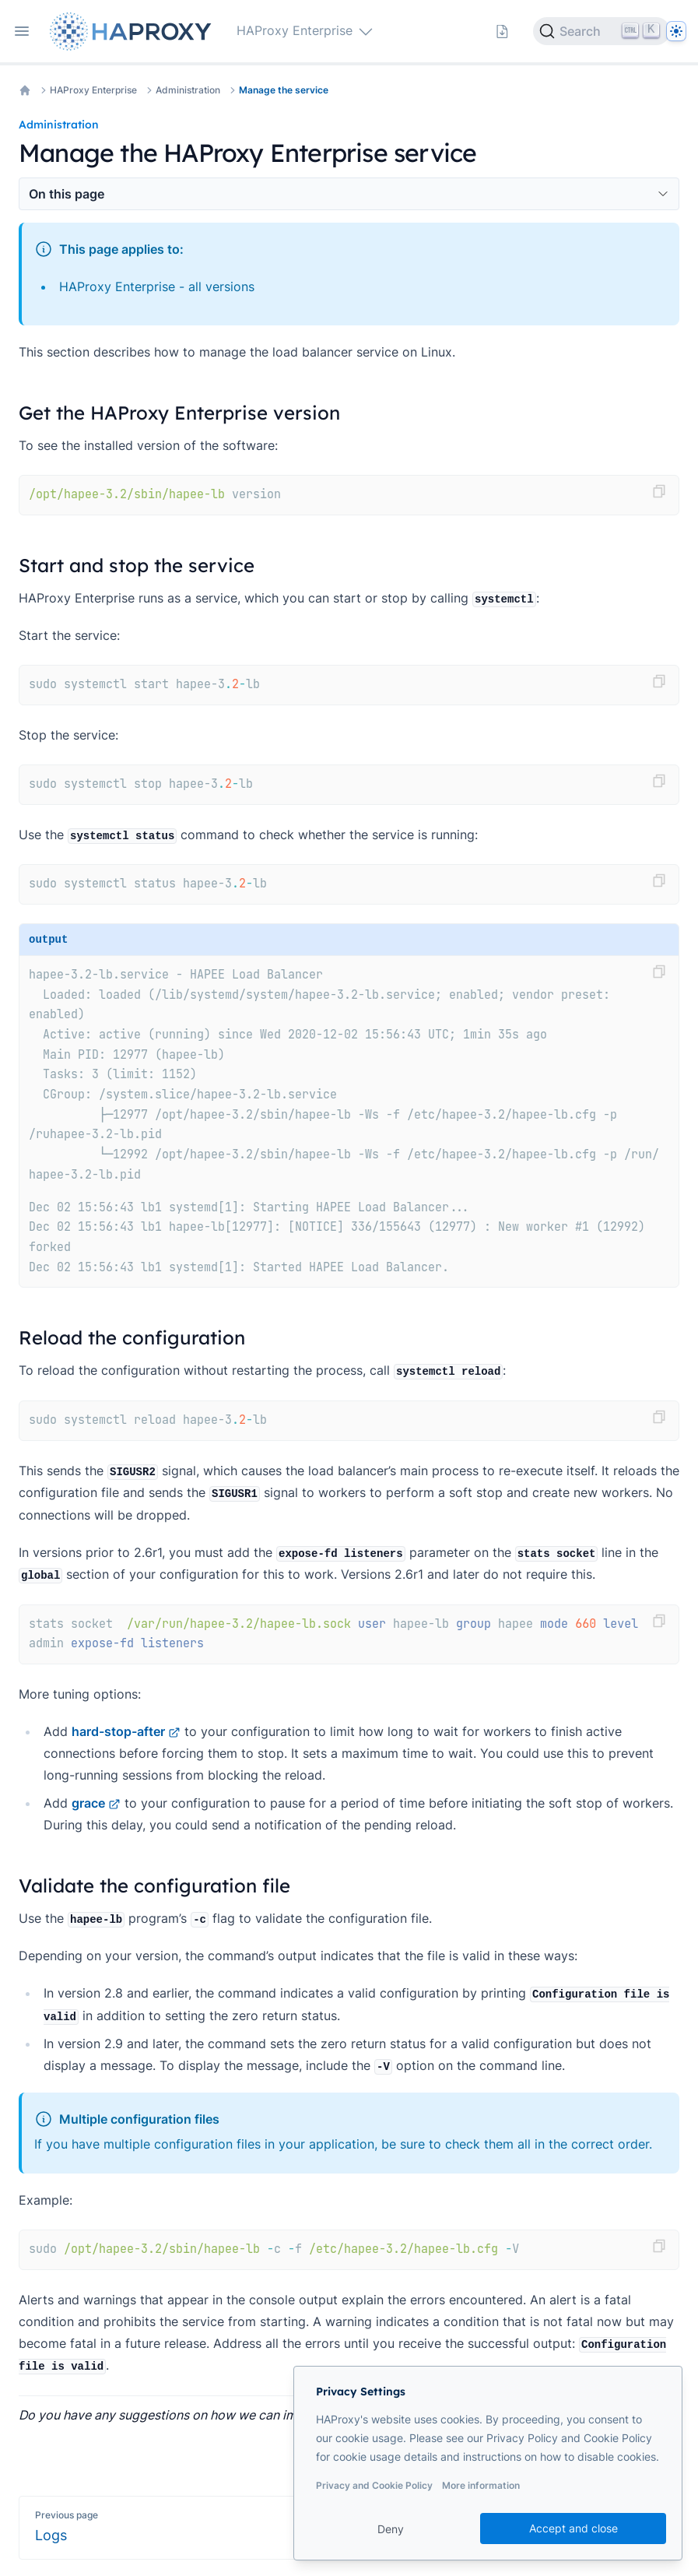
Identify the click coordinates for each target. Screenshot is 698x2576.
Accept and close (573, 2528)
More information (481, 2485)
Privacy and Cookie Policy (374, 2485)
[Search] (601, 31)
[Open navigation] (21, 31)
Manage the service (283, 90)
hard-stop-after (126, 1731)
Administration (188, 90)
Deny (390, 2529)
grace (96, 1803)
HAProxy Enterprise (93, 90)
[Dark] (676, 31)
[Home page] (134, 31)
